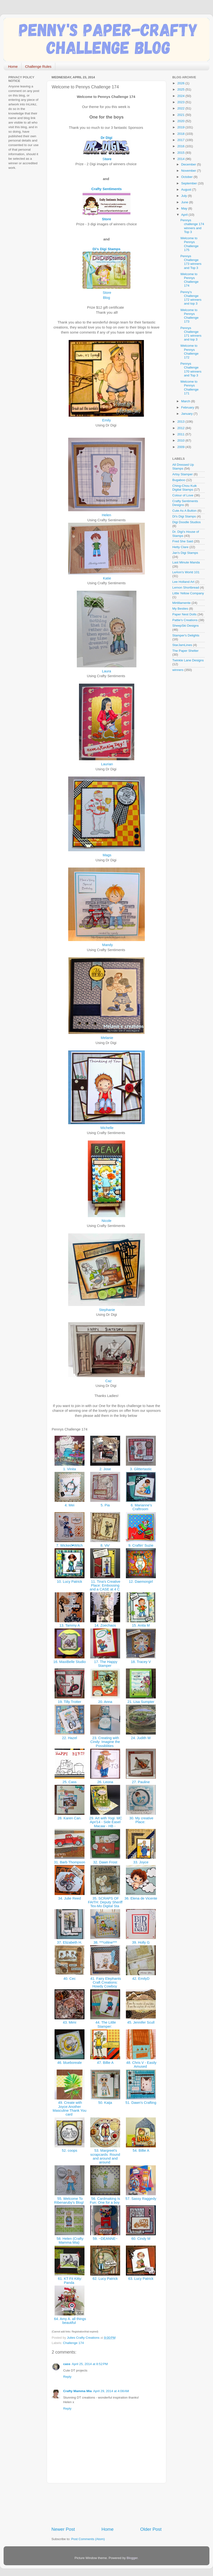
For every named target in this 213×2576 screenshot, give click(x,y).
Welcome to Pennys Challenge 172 (189, 351)
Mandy (107, 945)
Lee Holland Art (183, 582)
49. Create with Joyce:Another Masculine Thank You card (69, 2108)
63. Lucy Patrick (141, 2279)
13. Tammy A (69, 1625)
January (187, 413)
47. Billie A (105, 2063)
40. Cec (69, 1978)
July (184, 196)
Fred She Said (182, 541)
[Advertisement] (106, 2505)
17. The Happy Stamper (105, 1664)
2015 (181, 152)
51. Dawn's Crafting (140, 2103)
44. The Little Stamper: (105, 2024)
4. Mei (69, 1505)
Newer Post (63, 2529)
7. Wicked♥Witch (69, 1545)
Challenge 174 (73, 2343)
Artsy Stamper (182, 474)
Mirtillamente (181, 603)
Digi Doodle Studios (186, 522)
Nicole (106, 1221)
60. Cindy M (140, 2239)
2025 (181, 89)
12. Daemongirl (141, 1581)
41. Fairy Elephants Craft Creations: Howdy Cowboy (105, 1982)
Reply (67, 2376)
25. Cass (70, 1782)
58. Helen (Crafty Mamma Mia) (69, 2240)
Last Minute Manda (186, 562)
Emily (106, 420)
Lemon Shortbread (185, 587)
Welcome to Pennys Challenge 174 (189, 280)
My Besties (180, 608)
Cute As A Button (184, 510)
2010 (181, 440)
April (185, 214)
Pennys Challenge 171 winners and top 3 (191, 333)
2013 (181, 421)
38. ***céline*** (105, 1942)
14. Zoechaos (105, 1625)
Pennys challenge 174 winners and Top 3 (192, 226)
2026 (181, 83)
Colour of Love (182, 495)
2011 (181, 434)
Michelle (107, 1128)
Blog (106, 298)
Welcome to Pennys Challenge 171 (189, 387)
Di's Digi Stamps (184, 516)
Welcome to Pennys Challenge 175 (189, 244)
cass (66, 2364)
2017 (181, 140)
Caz (108, 1381)
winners (178, 670)
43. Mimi (69, 2022)
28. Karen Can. (69, 1818)
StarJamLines (182, 645)
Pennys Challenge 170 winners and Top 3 (191, 369)
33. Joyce (141, 1862)
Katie (107, 578)
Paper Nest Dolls (184, 614)
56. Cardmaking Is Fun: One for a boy (105, 2200)
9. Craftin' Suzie (140, 1545)
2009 (181, 447)
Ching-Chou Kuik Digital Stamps (184, 487)
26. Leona (105, 1782)
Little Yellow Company (188, 593)
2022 (181, 108)
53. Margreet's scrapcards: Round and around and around (105, 2156)
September (189, 183)
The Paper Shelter (185, 651)
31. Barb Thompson (69, 1862)
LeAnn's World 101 (185, 572)
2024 (181, 96)
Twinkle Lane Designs (188, 660)
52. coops (69, 2150)
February (188, 407)
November (189, 170)
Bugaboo (178, 480)
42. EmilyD (140, 1978)
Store (107, 293)
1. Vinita (69, 1469)
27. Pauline (141, 1782)
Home (13, 66)
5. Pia (105, 1505)
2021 (181, 115)
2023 (181, 102)
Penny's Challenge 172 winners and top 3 (191, 298)
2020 (181, 121)
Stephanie (107, 1310)
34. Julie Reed (69, 1898)
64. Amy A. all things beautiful (69, 2321)
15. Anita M (141, 1625)
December (189, 164)
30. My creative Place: (140, 1820)
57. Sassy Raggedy (140, 2199)
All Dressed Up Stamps (183, 466)
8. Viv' (105, 1545)
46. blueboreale (69, 2063)
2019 (181, 127)
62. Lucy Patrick (105, 2279)
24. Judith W (141, 1738)
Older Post (151, 2529)
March (186, 401)
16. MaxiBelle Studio (69, 1662)
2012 (181, 428)
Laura (106, 671)
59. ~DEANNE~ (105, 2239)
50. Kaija (105, 2103)
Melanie (107, 1038)
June (185, 202)
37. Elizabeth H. (69, 1942)
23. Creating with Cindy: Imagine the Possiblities (105, 1742)
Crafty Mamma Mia (77, 2391)
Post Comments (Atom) (88, 2539)
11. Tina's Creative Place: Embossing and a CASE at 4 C (105, 1585)
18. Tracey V (141, 1662)
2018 (181, 134)
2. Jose (105, 1469)
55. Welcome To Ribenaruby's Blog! (69, 2200)
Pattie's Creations (184, 620)
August (186, 189)
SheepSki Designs (185, 625)
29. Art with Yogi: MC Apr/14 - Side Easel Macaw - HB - (105, 1822)
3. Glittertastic (141, 1469)
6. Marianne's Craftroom (141, 1507)
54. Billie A (141, 2150)
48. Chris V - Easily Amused (140, 2064)
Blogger (132, 2558)
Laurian (107, 764)
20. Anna (105, 1702)
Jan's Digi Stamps (185, 553)
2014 (181, 159)
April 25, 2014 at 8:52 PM (90, 2364)
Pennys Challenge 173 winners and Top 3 (191, 262)
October (187, 177)
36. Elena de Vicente (140, 1898)
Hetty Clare (180, 547)
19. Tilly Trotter (69, 1702)
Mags (107, 855)
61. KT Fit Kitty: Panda (69, 2280)
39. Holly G (141, 1942)
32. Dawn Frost (105, 1862)
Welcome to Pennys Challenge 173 (189, 315)
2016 (181, 146)
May (184, 208)
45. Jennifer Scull (140, 2022)
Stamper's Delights (185, 635)
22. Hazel (69, 1738)
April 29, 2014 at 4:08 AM (111, 2391)
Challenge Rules (38, 66)
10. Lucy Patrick (69, 1581)
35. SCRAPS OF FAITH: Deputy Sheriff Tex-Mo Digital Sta (105, 1902)
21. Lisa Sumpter (140, 1702)
